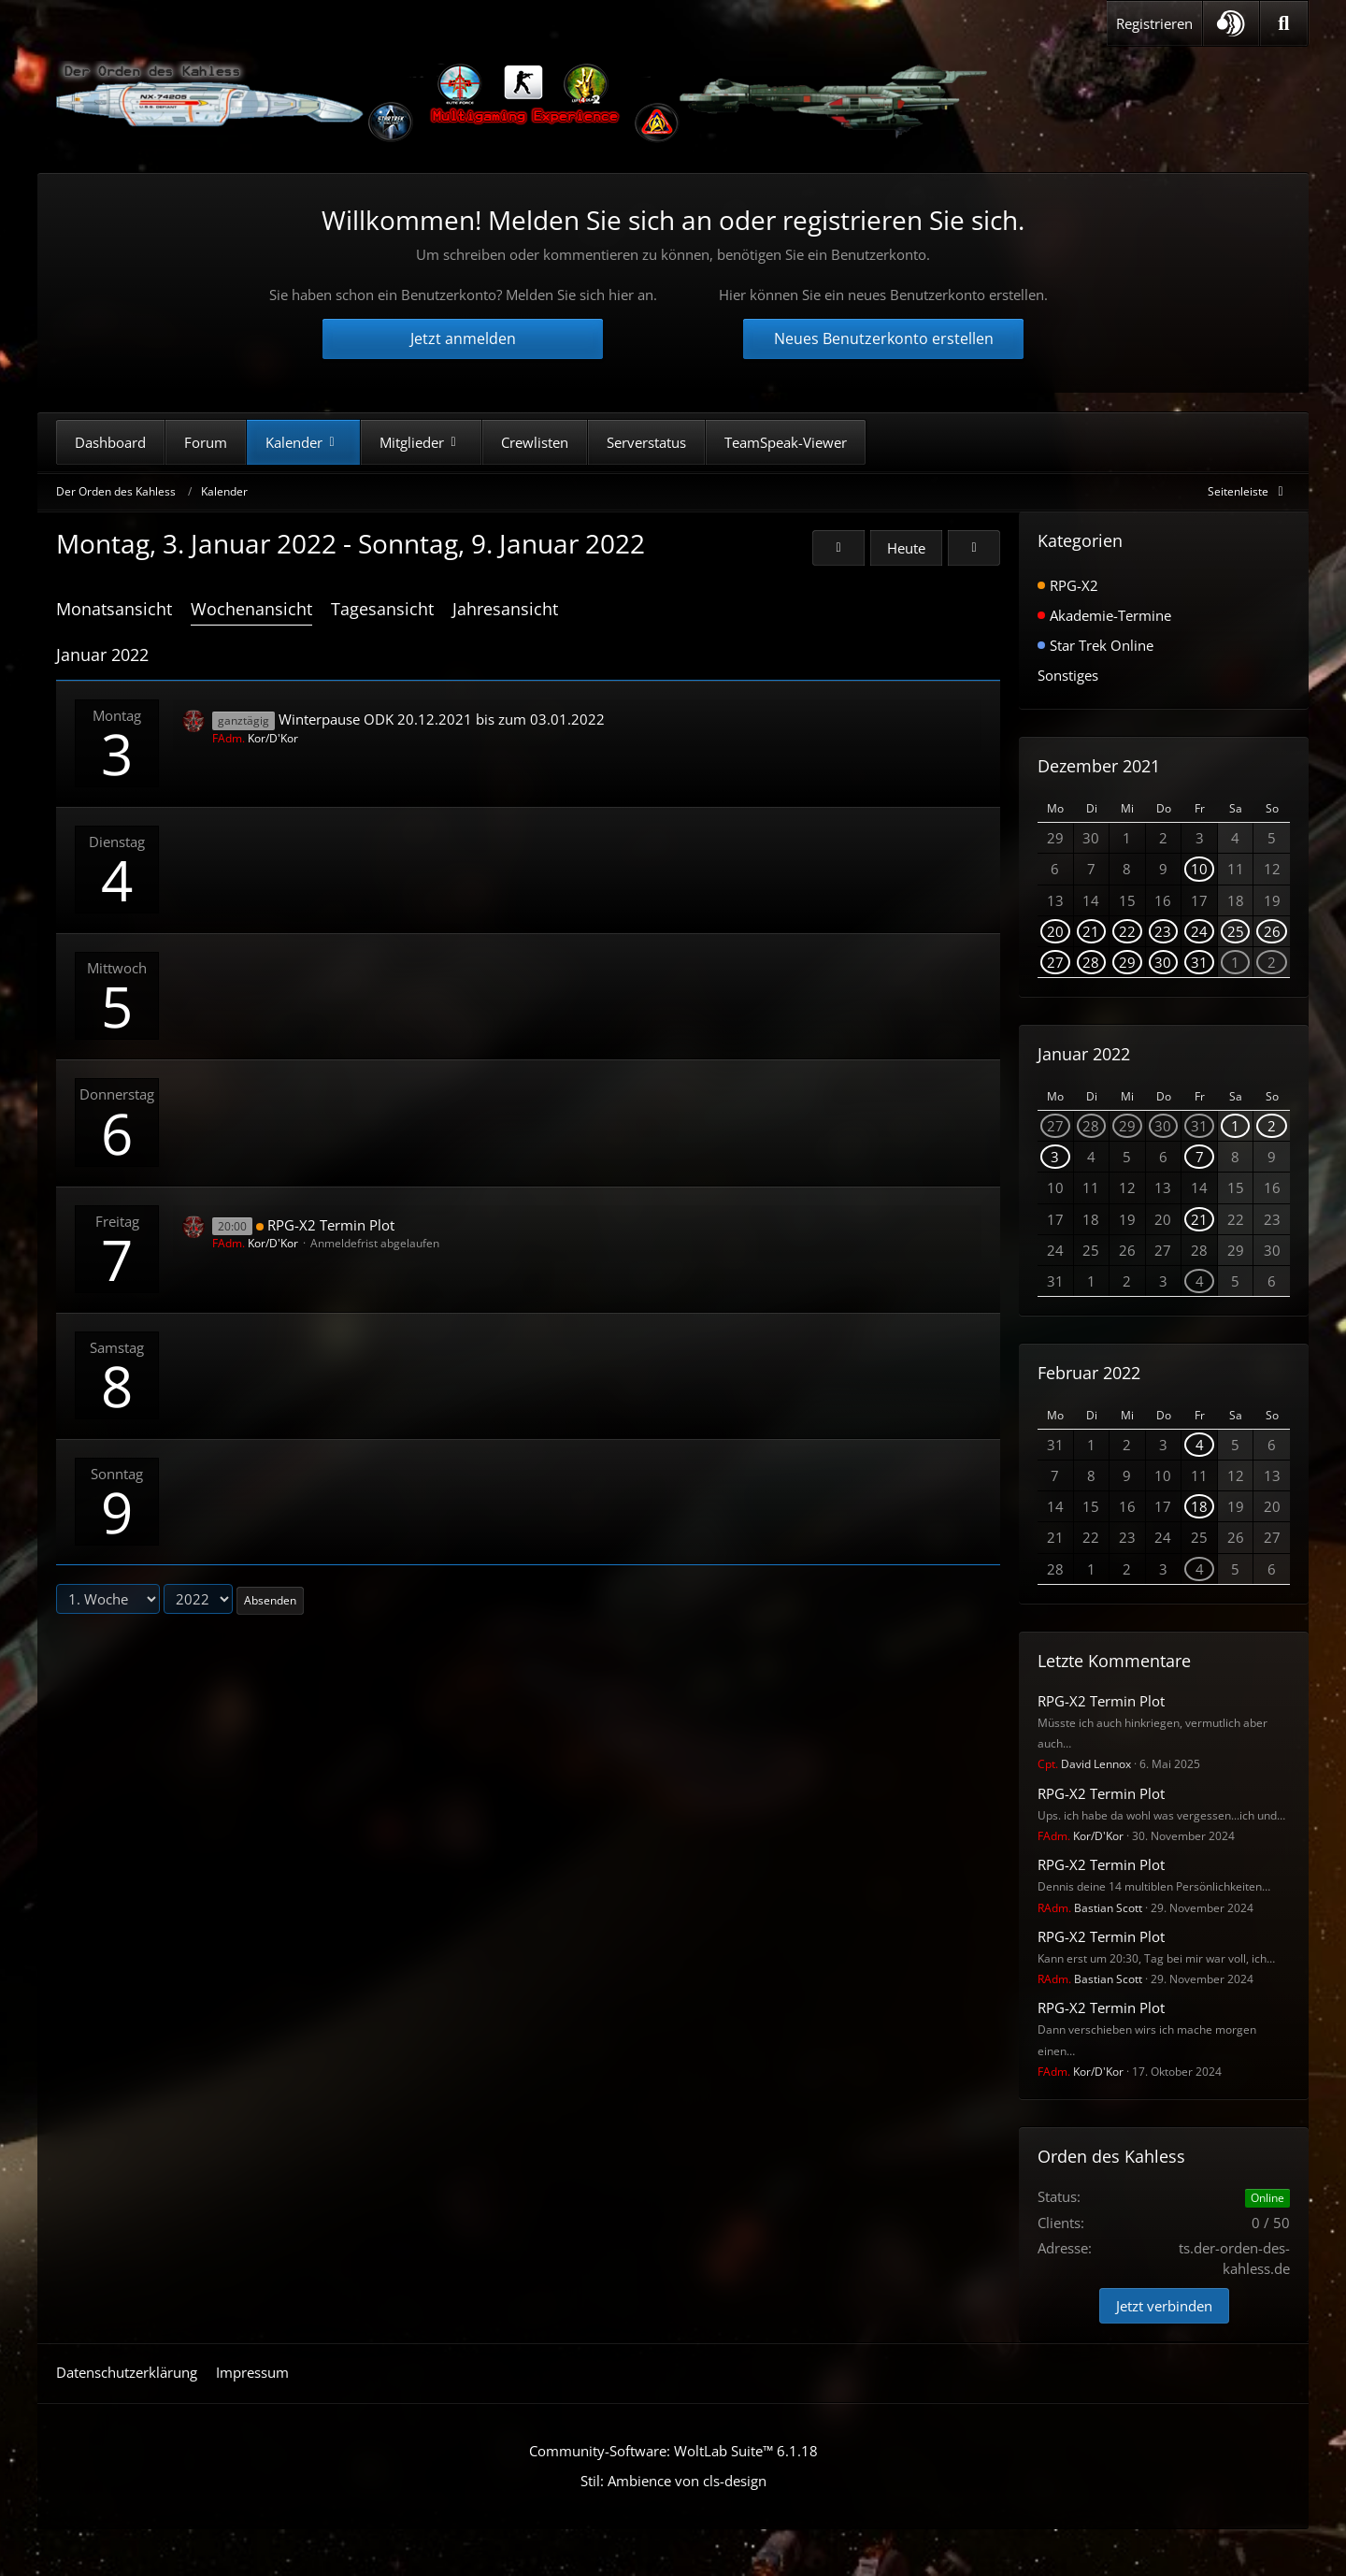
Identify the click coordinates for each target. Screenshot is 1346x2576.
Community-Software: (673, 2450)
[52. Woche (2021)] (838, 548)
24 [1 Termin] (1199, 931)
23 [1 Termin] (1162, 931)
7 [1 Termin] (1200, 1156)
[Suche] (1284, 23)
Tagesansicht (382, 608)
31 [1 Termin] (1199, 962)
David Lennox (1084, 1764)
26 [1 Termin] (1272, 931)
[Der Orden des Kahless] (523, 102)
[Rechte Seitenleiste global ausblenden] (1249, 491)
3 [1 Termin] (1055, 1156)
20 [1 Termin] (1055, 931)
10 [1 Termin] (1199, 868)
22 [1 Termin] (1127, 931)
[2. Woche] (974, 548)
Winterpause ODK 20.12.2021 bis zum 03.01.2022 (442, 719)
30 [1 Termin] (1162, 962)
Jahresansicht (505, 608)
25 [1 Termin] (1235, 931)
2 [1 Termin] (1271, 962)
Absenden (270, 1600)
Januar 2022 (1084, 1054)
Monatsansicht (114, 608)
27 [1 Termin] (1055, 962)
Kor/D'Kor (255, 738)
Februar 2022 (1089, 1372)
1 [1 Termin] (1235, 962)
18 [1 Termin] (1199, 1506)
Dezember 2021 (1099, 766)
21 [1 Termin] (1090, 931)
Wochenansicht (251, 608)
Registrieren (1154, 23)
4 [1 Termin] (1200, 1281)
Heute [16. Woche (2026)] (906, 548)
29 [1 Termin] (1127, 962)
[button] (1231, 23)
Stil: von (673, 2480)
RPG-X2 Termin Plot (330, 1225)
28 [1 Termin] (1090, 962)
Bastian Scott (1090, 1908)
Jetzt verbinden (1164, 2305)
